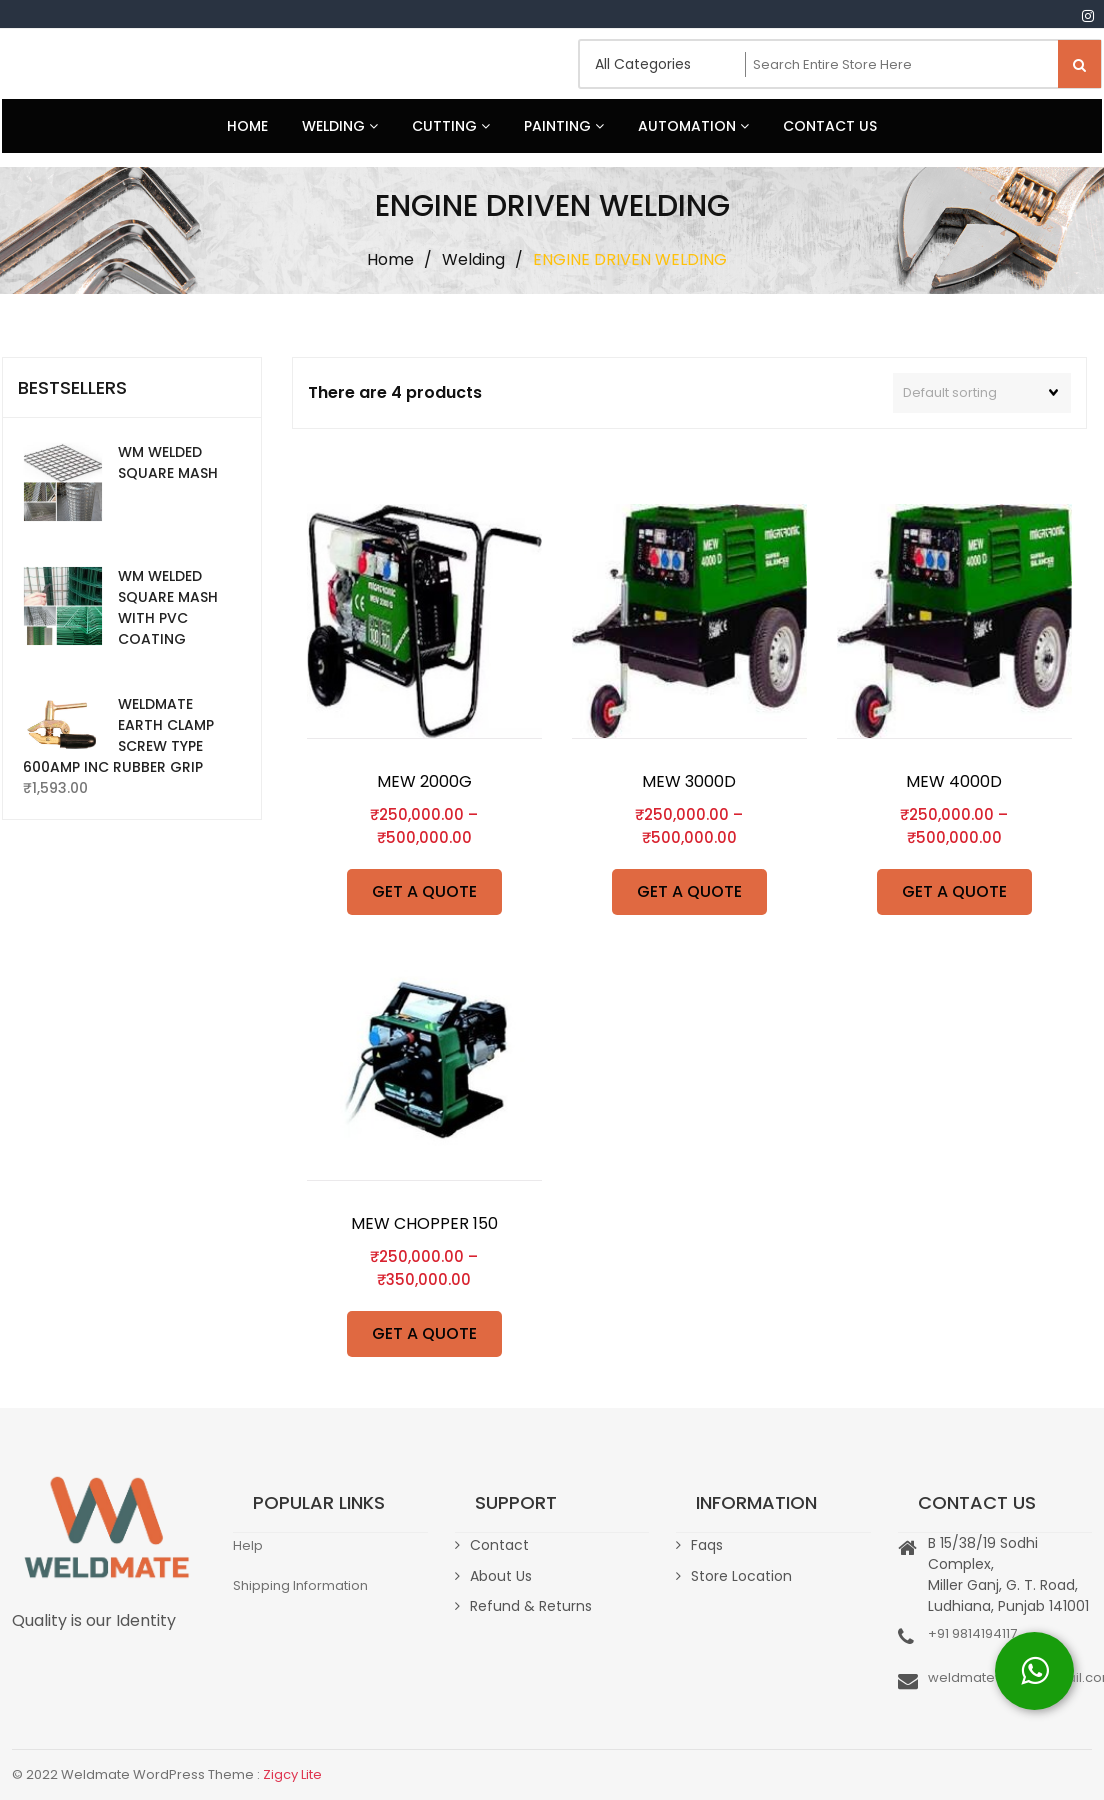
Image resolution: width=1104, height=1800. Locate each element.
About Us (501, 1576)
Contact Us (830, 126)
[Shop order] (982, 393)
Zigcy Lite (292, 1774)
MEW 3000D (689, 781)
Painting (564, 126)
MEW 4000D (954, 781)
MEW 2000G (424, 781)
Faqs (707, 1545)
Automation (693, 126)
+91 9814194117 (972, 1633)
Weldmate (77, 64)
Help (248, 1545)
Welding (340, 126)
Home (247, 126)
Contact (499, 1545)
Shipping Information (300, 1585)
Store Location (741, 1576)
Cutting (451, 126)
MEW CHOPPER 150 (424, 1223)
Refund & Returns (531, 1606)
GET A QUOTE (424, 891)
